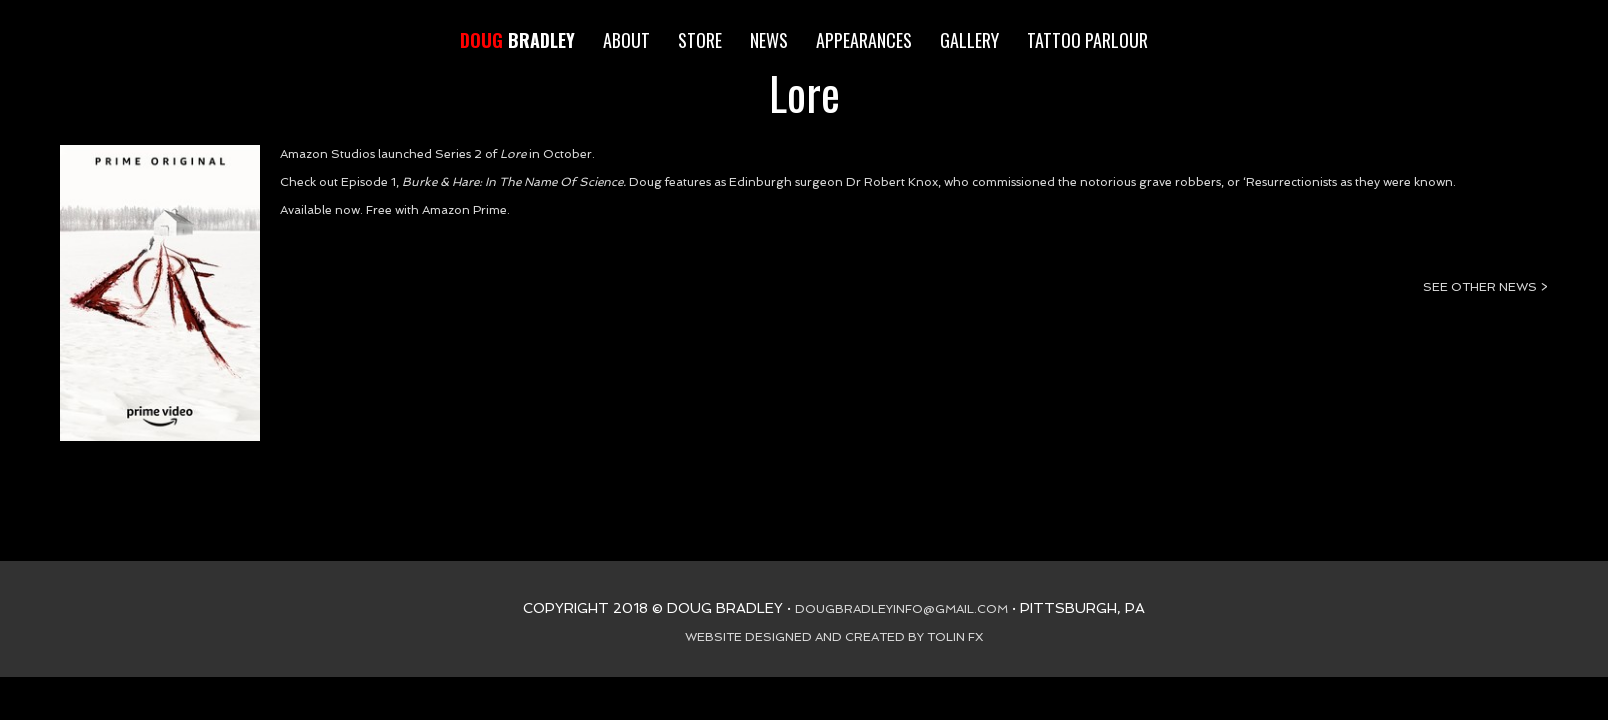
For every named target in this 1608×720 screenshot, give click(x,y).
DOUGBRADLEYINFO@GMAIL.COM (901, 609)
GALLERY (969, 40)
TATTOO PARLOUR (1087, 40)
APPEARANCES (864, 40)
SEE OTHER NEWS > (1485, 287)
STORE (700, 40)
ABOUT (626, 40)
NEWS (769, 40)
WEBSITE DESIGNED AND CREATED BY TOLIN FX (834, 637)
